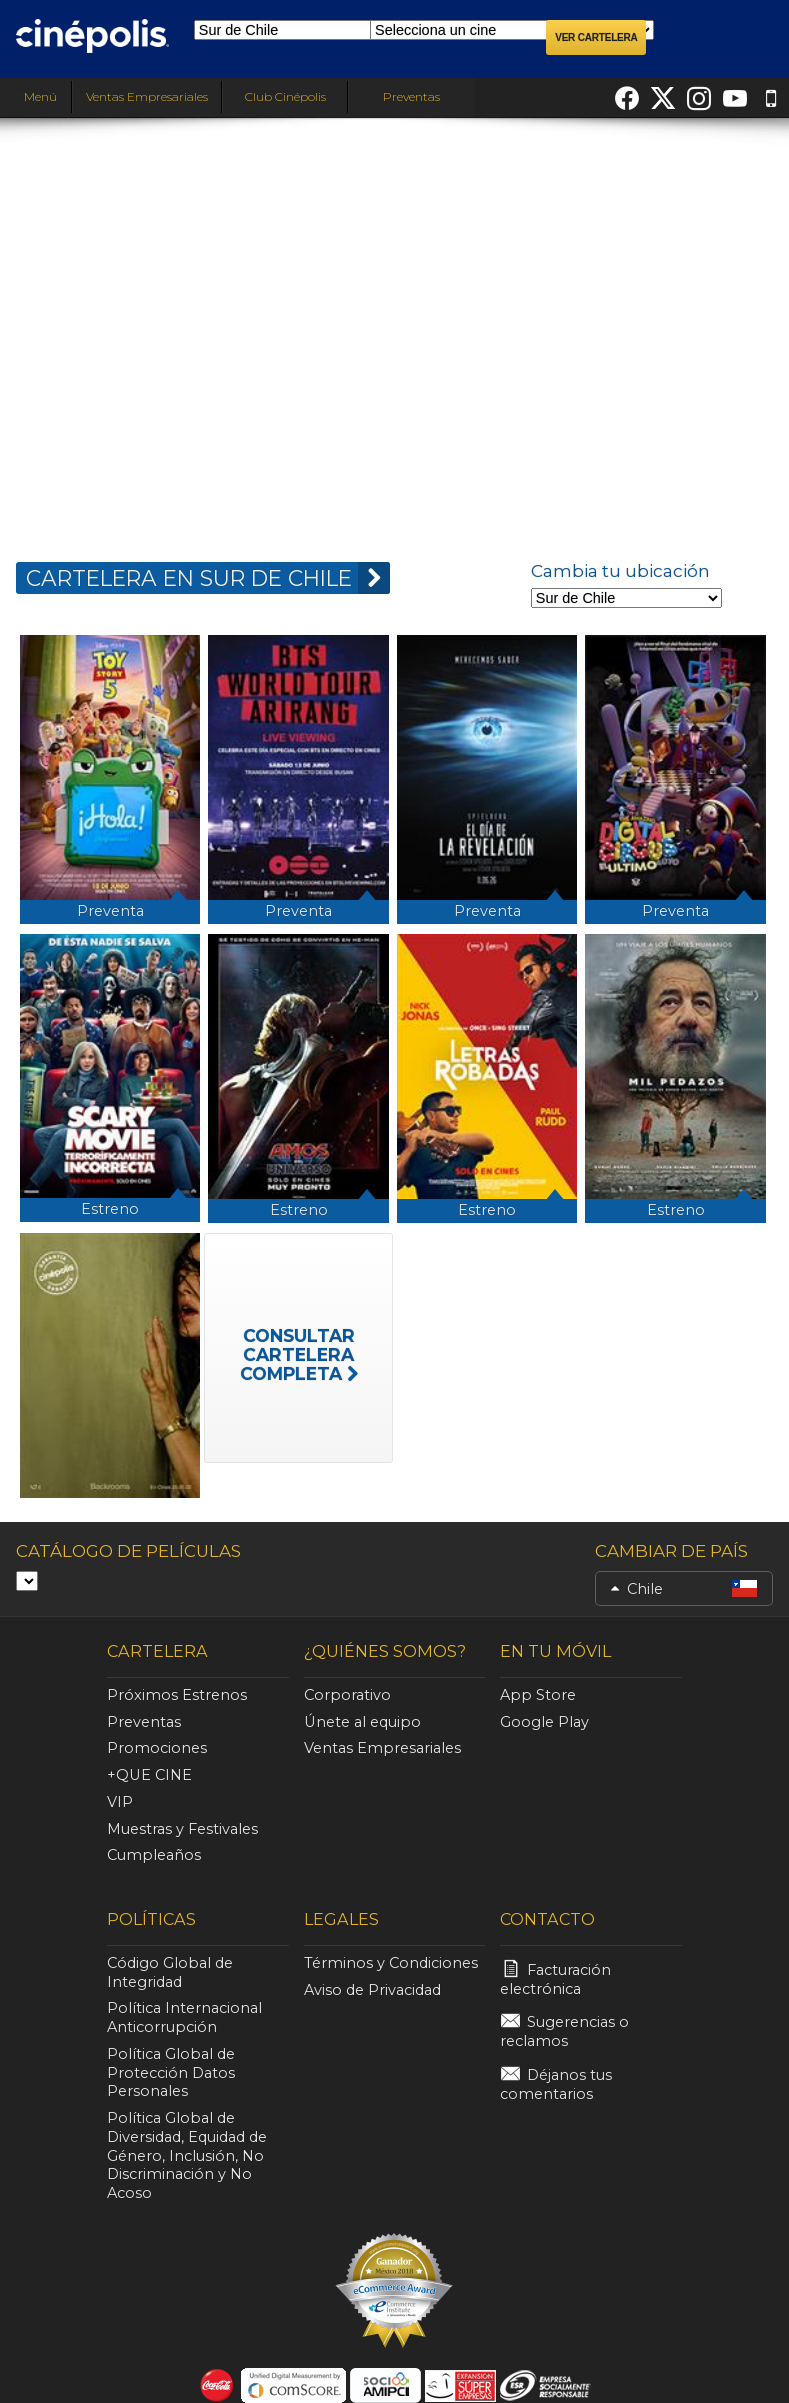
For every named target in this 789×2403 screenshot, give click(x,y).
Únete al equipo (362, 1722)
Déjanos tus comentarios (556, 2084)
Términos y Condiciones (391, 1963)
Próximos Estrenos (177, 1695)
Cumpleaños (154, 1855)
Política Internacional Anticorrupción (184, 2017)
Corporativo (347, 1695)
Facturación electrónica (555, 1979)
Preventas (411, 96)
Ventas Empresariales (147, 96)
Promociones (157, 1748)
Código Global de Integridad (170, 1972)
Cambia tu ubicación (620, 571)
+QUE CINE (149, 1775)
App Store (538, 1695)
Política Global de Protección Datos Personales (171, 2073)
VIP (120, 1802)
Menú (36, 96)
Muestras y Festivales (182, 1829)
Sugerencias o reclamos (564, 2031)
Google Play (544, 1722)
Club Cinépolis (285, 96)
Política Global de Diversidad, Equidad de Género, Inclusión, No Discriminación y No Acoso (187, 2155)
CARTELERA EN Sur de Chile (208, 578)
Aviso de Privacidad (372, 1990)
